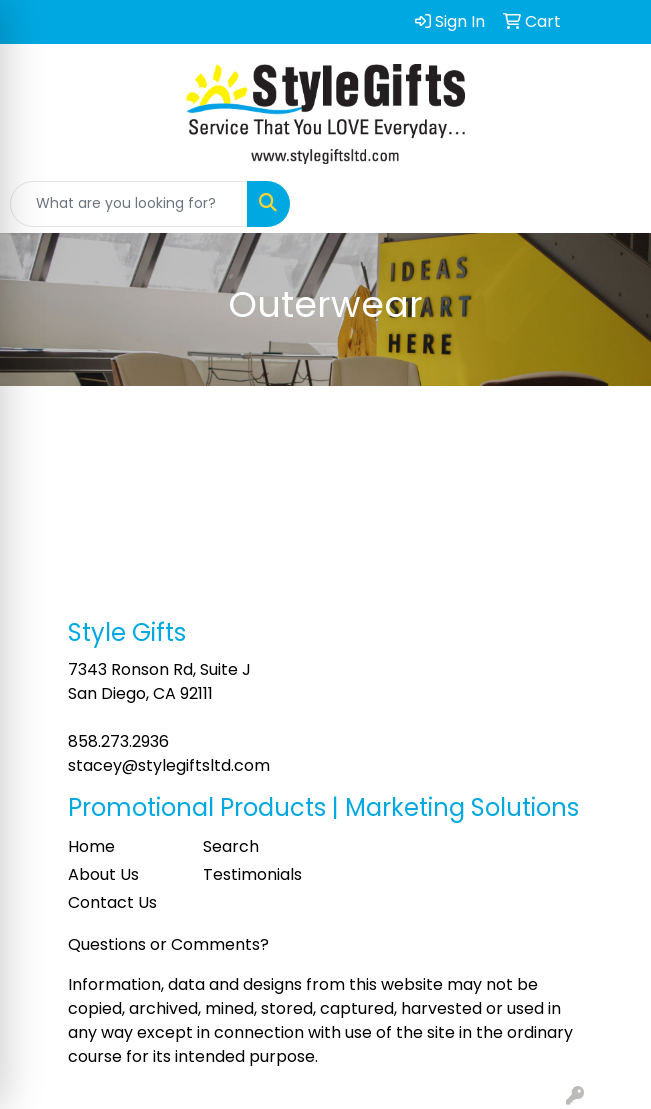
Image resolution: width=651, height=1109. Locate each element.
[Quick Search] (129, 204)
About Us (103, 874)
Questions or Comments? (168, 944)
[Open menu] (611, 204)
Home (91, 846)
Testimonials (252, 874)
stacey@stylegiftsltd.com (169, 765)
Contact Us (112, 902)
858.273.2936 (118, 741)
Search (231, 846)
